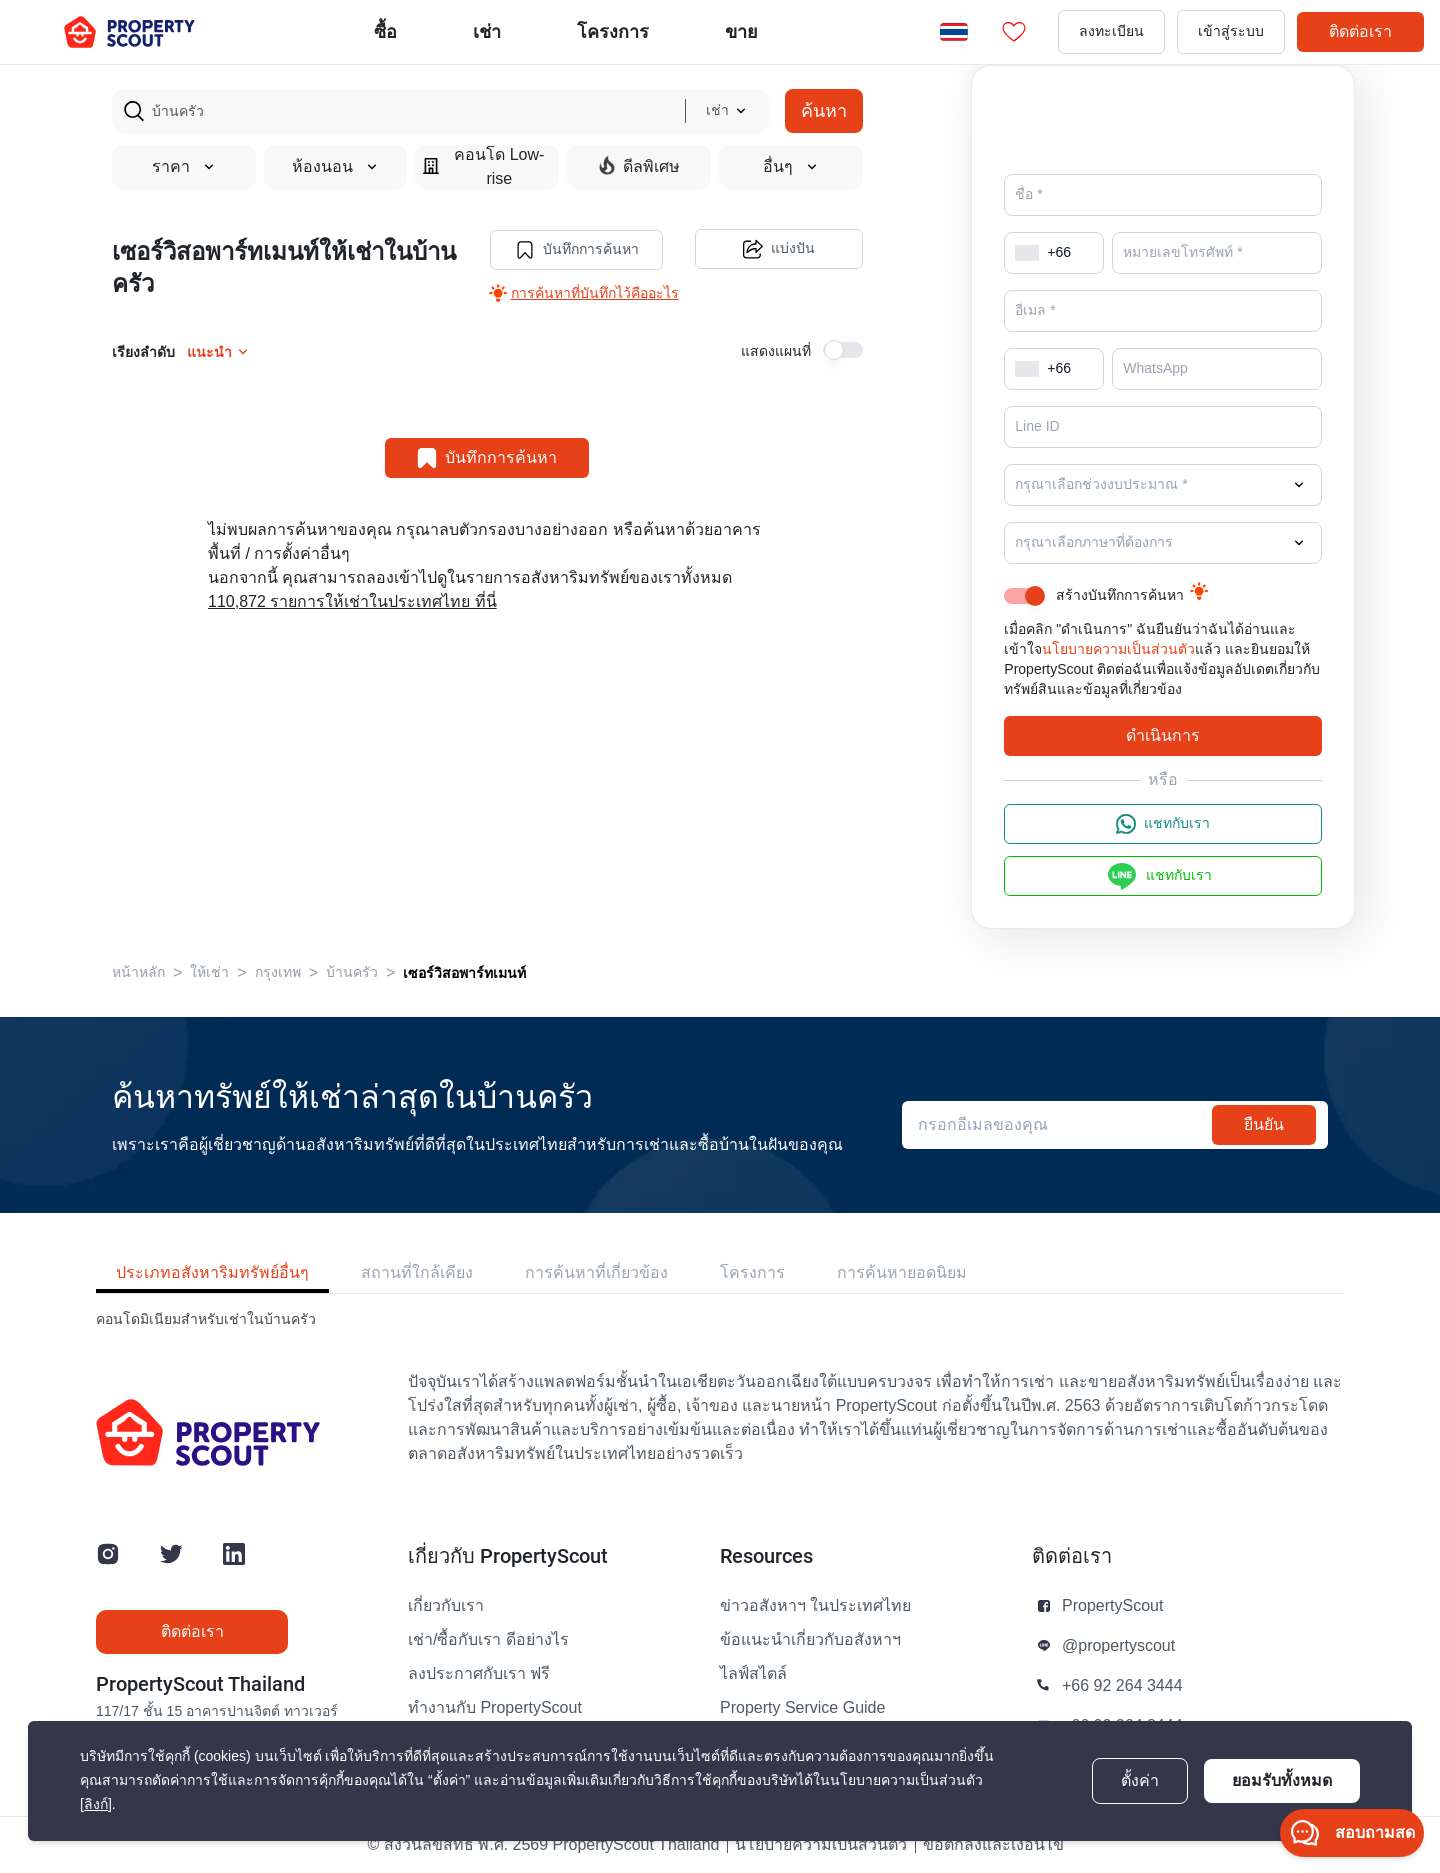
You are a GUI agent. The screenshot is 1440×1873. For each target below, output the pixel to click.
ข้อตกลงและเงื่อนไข (993, 1845)
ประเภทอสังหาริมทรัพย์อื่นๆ (212, 1272)
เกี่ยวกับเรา (446, 1606)
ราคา (184, 167)
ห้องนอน (335, 167)
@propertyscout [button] (1118, 1646)
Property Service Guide (802, 1708)
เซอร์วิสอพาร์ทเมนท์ (464, 973)
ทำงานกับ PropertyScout (495, 1708)
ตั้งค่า (1140, 1781)
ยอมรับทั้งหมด (1282, 1780)
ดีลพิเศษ (639, 166)
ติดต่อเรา (1360, 31)
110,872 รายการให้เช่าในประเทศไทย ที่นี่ (352, 601)
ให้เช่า (209, 972)
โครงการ (752, 1272)
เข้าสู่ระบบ (1231, 31)
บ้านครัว (352, 972)
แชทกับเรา (1163, 824)
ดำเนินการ (1163, 735)
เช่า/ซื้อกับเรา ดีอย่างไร (488, 1640)
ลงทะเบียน (1111, 31)
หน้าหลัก (138, 972)
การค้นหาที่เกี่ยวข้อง (596, 1272)
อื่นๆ (791, 167)
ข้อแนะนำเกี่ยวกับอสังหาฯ (810, 1640)
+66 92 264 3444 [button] (1122, 1686)
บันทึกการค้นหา (576, 249)
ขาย (741, 31)
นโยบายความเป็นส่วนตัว (1118, 649)
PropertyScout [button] (1112, 1606)
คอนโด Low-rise (483, 167)
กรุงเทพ (278, 972)
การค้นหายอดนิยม (902, 1272)
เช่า (487, 31)
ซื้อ (385, 31)
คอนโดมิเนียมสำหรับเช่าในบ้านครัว (206, 1319)
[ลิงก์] (96, 1804)
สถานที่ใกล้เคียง (417, 1272)
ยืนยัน (1264, 1124)
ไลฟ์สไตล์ (753, 1674)
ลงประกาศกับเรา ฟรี (479, 1674)
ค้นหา (824, 110)
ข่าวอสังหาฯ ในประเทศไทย (815, 1606)
